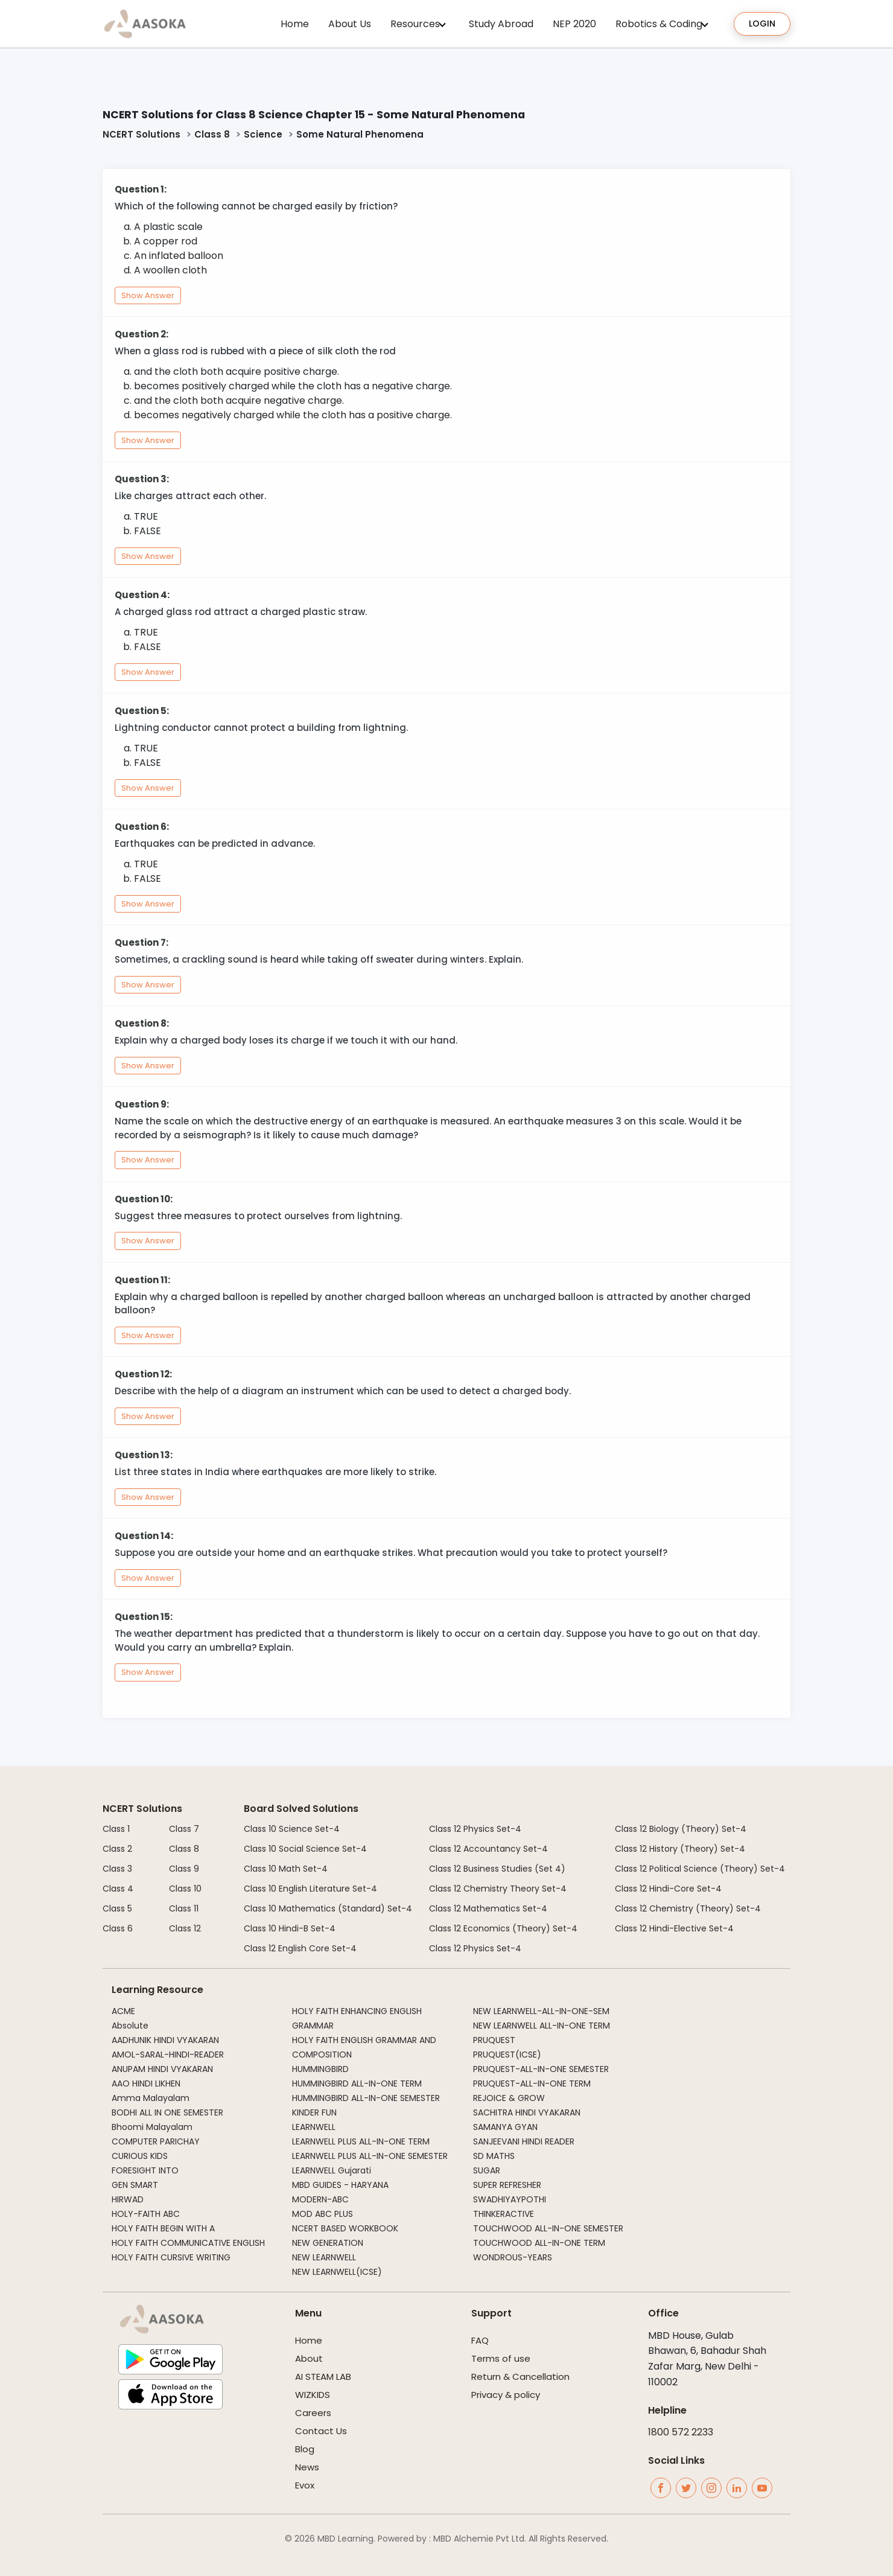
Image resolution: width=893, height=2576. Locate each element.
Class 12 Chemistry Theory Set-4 (498, 1889)
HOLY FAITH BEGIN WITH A (163, 2228)
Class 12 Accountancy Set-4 (488, 1849)
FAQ (480, 2340)
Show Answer (147, 295)
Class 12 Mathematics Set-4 (488, 1908)
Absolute (130, 2026)
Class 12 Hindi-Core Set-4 (668, 1889)
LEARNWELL (313, 2127)
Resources (415, 24)
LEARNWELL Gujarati (331, 2170)
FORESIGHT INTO (145, 2170)
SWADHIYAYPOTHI (509, 2199)
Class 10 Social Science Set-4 (305, 1849)
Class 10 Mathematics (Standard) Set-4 (328, 1908)
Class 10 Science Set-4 (292, 1829)
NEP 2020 (574, 24)
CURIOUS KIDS (140, 2156)
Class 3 (117, 1869)
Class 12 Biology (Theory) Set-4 (680, 1829)
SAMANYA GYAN (505, 2127)
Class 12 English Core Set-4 (300, 1948)
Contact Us (321, 2431)
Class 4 (118, 1889)
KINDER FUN (314, 2112)
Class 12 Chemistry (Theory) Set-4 (688, 1908)
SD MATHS (494, 2156)
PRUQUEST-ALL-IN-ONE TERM (532, 2083)
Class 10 (185, 1889)
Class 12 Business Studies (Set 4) (497, 1869)
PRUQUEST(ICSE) (507, 2054)
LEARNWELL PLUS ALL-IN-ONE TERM (361, 2141)
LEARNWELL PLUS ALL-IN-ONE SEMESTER (370, 2156)
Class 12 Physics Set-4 (475, 1829)
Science (263, 134)
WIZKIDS (312, 2394)
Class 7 (184, 1829)
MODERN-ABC (320, 2199)
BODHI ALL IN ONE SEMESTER (167, 2112)
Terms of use (500, 2358)
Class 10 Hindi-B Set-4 (289, 1928)
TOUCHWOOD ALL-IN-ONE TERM (539, 2243)
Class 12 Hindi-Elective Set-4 (674, 1928)
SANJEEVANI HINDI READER (523, 2141)
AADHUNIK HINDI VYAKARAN (165, 2040)
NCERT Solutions (141, 134)
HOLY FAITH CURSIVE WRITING (171, 2257)
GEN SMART (135, 2185)
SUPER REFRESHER (507, 2185)
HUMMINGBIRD (320, 2069)
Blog (304, 2449)
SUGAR (486, 2170)
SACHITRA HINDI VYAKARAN (526, 2112)
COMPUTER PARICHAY (156, 2141)
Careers (313, 2412)
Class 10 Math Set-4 (286, 1869)
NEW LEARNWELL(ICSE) (337, 2272)
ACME (123, 2011)
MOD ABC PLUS (322, 2214)
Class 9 (184, 1869)
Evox (304, 2485)
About (309, 2358)
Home (295, 24)
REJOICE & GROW (509, 2098)
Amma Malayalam (150, 2098)
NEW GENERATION (327, 2243)
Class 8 (212, 134)
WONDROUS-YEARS (512, 2257)
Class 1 (116, 1829)
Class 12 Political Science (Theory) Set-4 (700, 1869)
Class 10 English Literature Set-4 (310, 1889)
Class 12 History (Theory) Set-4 (680, 1849)
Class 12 (185, 1928)
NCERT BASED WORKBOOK (345, 2228)
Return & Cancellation (520, 2376)
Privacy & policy (505, 2394)
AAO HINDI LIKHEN (146, 2083)
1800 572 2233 (680, 2432)
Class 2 (117, 1849)
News (307, 2467)
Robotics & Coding (658, 24)
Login (762, 24)
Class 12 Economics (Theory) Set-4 (503, 1928)
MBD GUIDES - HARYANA (340, 2185)
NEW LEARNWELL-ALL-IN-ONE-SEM (541, 2011)
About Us (349, 24)
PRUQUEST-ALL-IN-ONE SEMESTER (541, 2069)
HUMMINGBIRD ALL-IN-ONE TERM (357, 2083)
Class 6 (118, 1928)
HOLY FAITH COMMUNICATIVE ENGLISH (188, 2243)
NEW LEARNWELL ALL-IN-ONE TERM (541, 2026)
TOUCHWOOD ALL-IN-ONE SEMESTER (548, 2228)
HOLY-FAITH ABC (146, 2214)
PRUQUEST (494, 2040)
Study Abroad (501, 24)
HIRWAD (128, 2199)
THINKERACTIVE (503, 2214)
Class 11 (184, 1908)
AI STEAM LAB (323, 2376)
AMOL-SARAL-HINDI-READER (168, 2054)
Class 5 (117, 1908)
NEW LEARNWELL (324, 2257)
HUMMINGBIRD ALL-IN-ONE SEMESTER (366, 2098)
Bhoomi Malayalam (152, 2127)
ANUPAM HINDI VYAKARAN (162, 2069)
